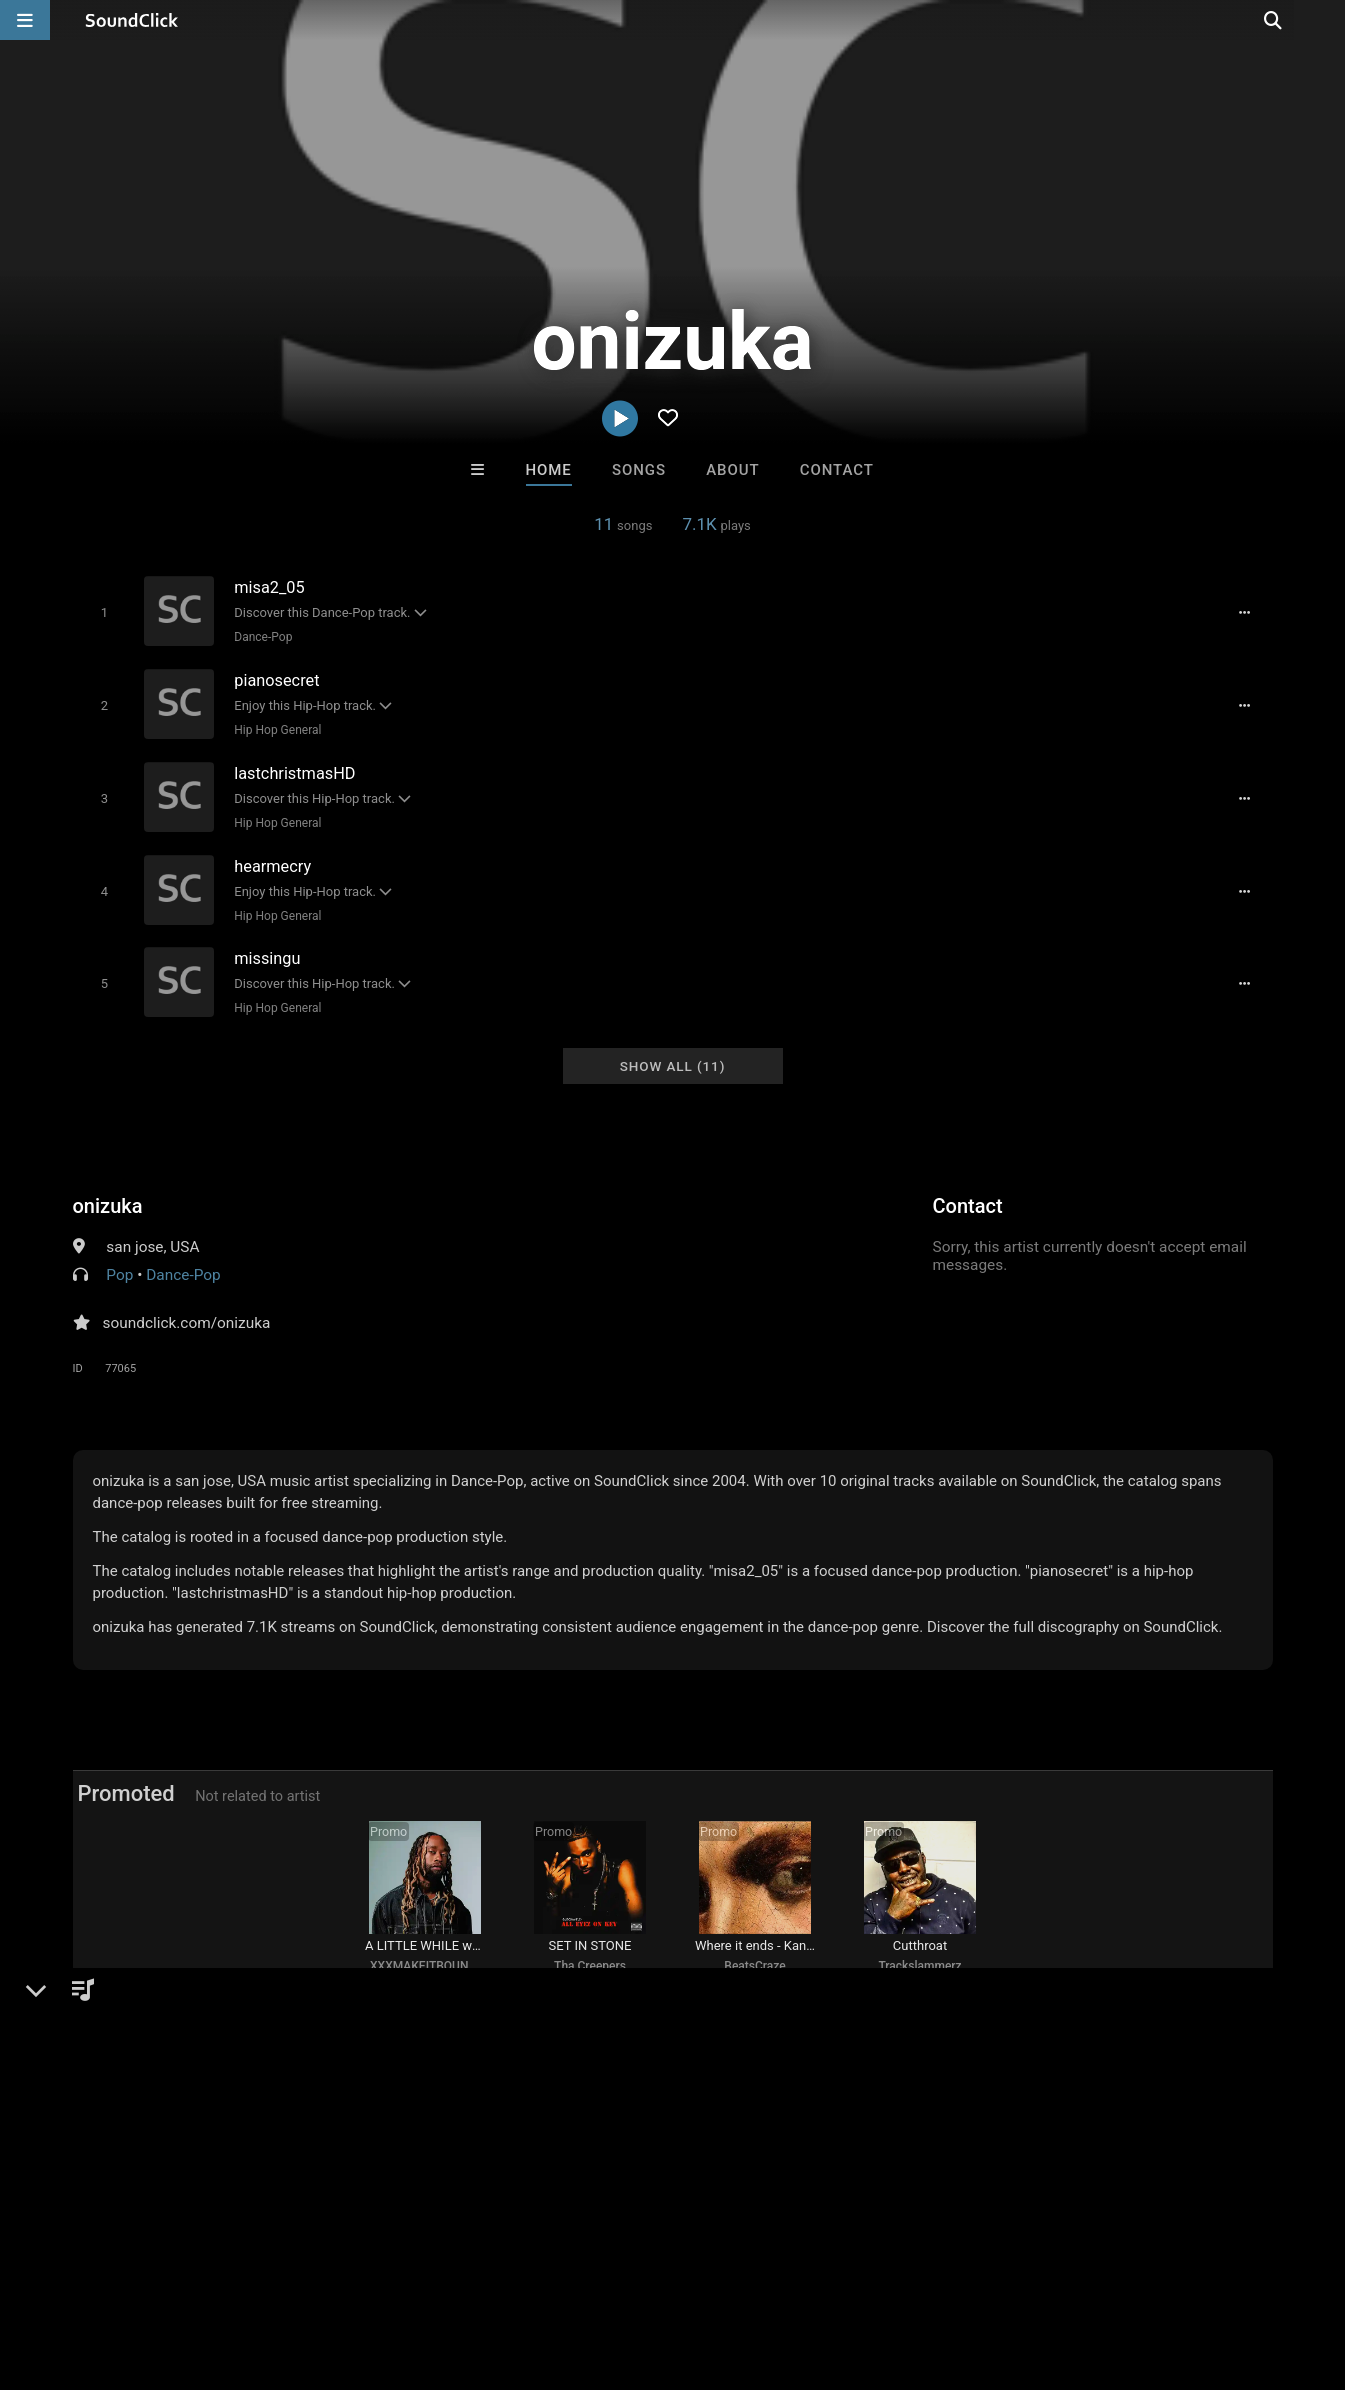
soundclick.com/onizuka (187, 1314)
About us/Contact (177, 2271)
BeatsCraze (754, 1964)
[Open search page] (1325, 20)
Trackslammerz (919, 1964)
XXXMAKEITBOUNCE (426, 1964)
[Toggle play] (102, 612)
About (732, 470)
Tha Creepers (590, 1964)
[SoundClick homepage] (132, 20)
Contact (837, 470)
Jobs (274, 2271)
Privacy (477, 2271)
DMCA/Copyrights (372, 2271)
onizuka (108, 1197)
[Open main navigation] (25, 20)
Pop (119, 1266)
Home (549, 470)
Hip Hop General (276, 728)
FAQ (84, 2271)
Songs (639, 470)
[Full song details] (1248, 612)
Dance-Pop (262, 637)
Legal (539, 2271)
